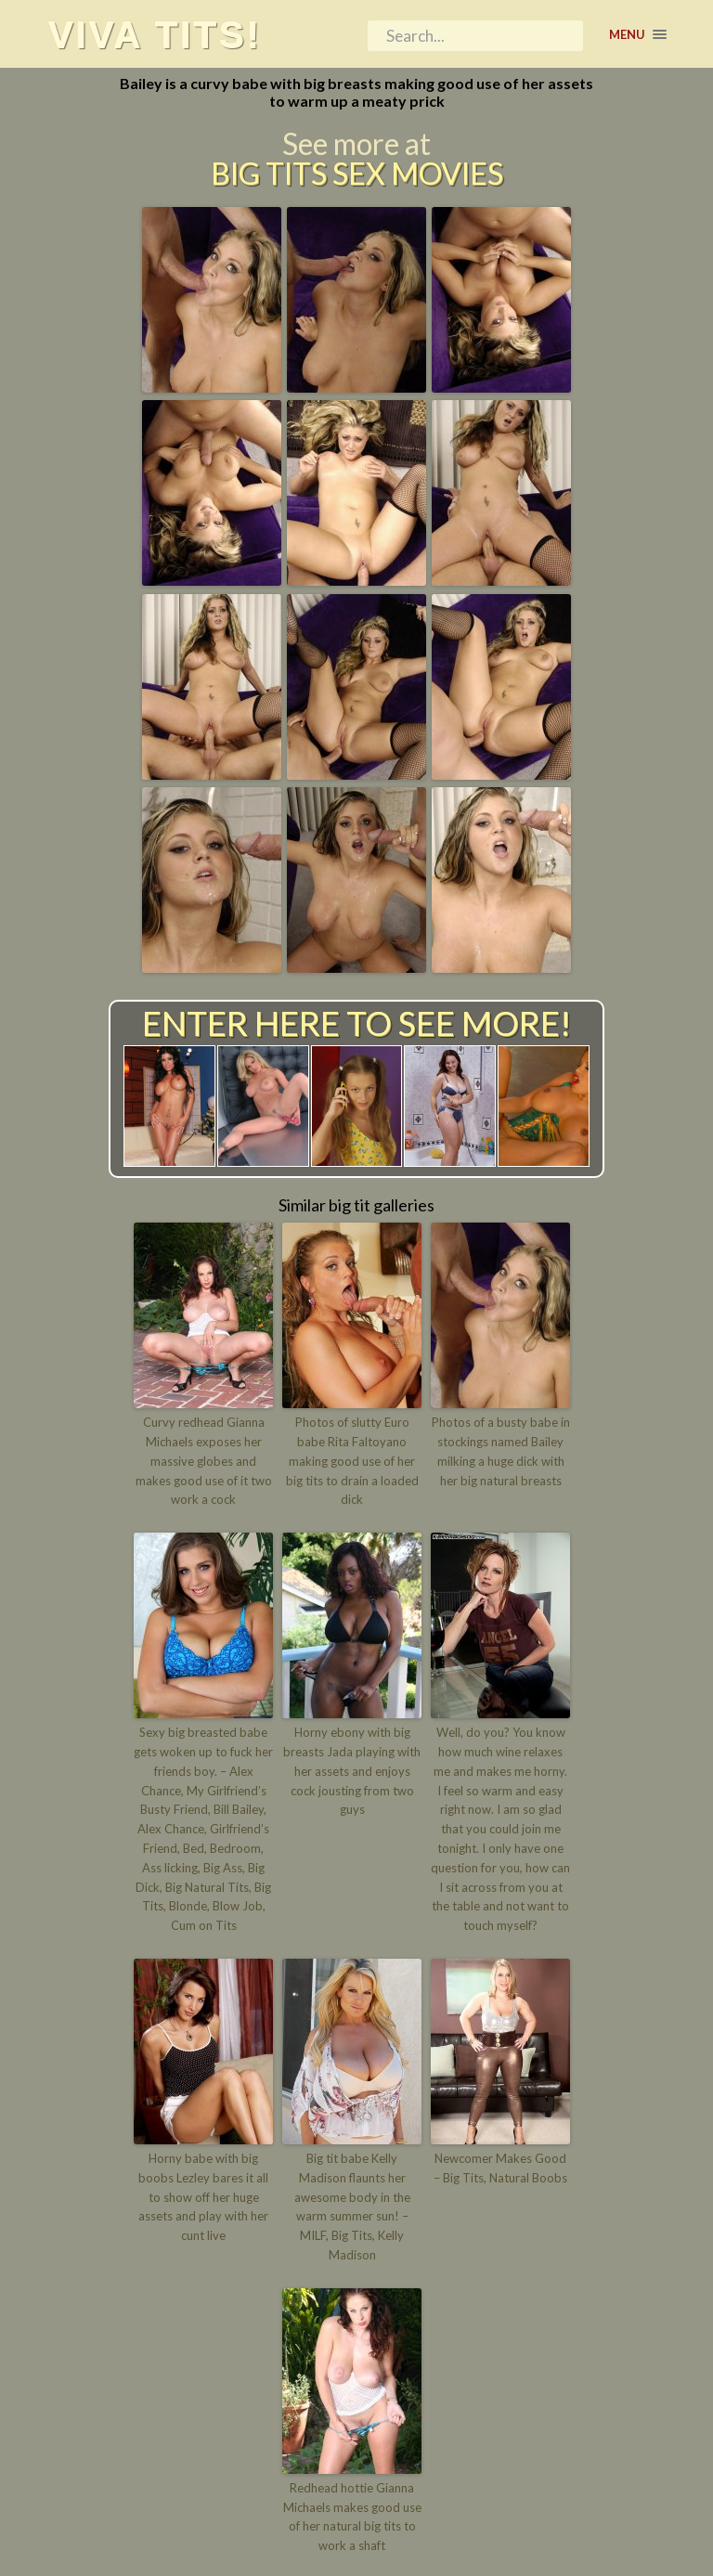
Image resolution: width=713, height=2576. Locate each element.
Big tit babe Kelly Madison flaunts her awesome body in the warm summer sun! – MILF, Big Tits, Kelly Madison (352, 2206)
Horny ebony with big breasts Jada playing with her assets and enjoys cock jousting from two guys (352, 1771)
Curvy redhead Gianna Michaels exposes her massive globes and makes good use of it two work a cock (204, 1461)
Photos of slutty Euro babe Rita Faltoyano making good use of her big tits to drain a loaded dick (352, 1461)
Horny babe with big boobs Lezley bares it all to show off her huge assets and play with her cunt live (203, 2197)
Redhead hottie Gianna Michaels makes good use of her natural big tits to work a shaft (352, 2516)
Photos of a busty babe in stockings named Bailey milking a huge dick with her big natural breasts (501, 1451)
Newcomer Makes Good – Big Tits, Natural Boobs (500, 2168)
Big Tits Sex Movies (357, 173)
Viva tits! (154, 34)
